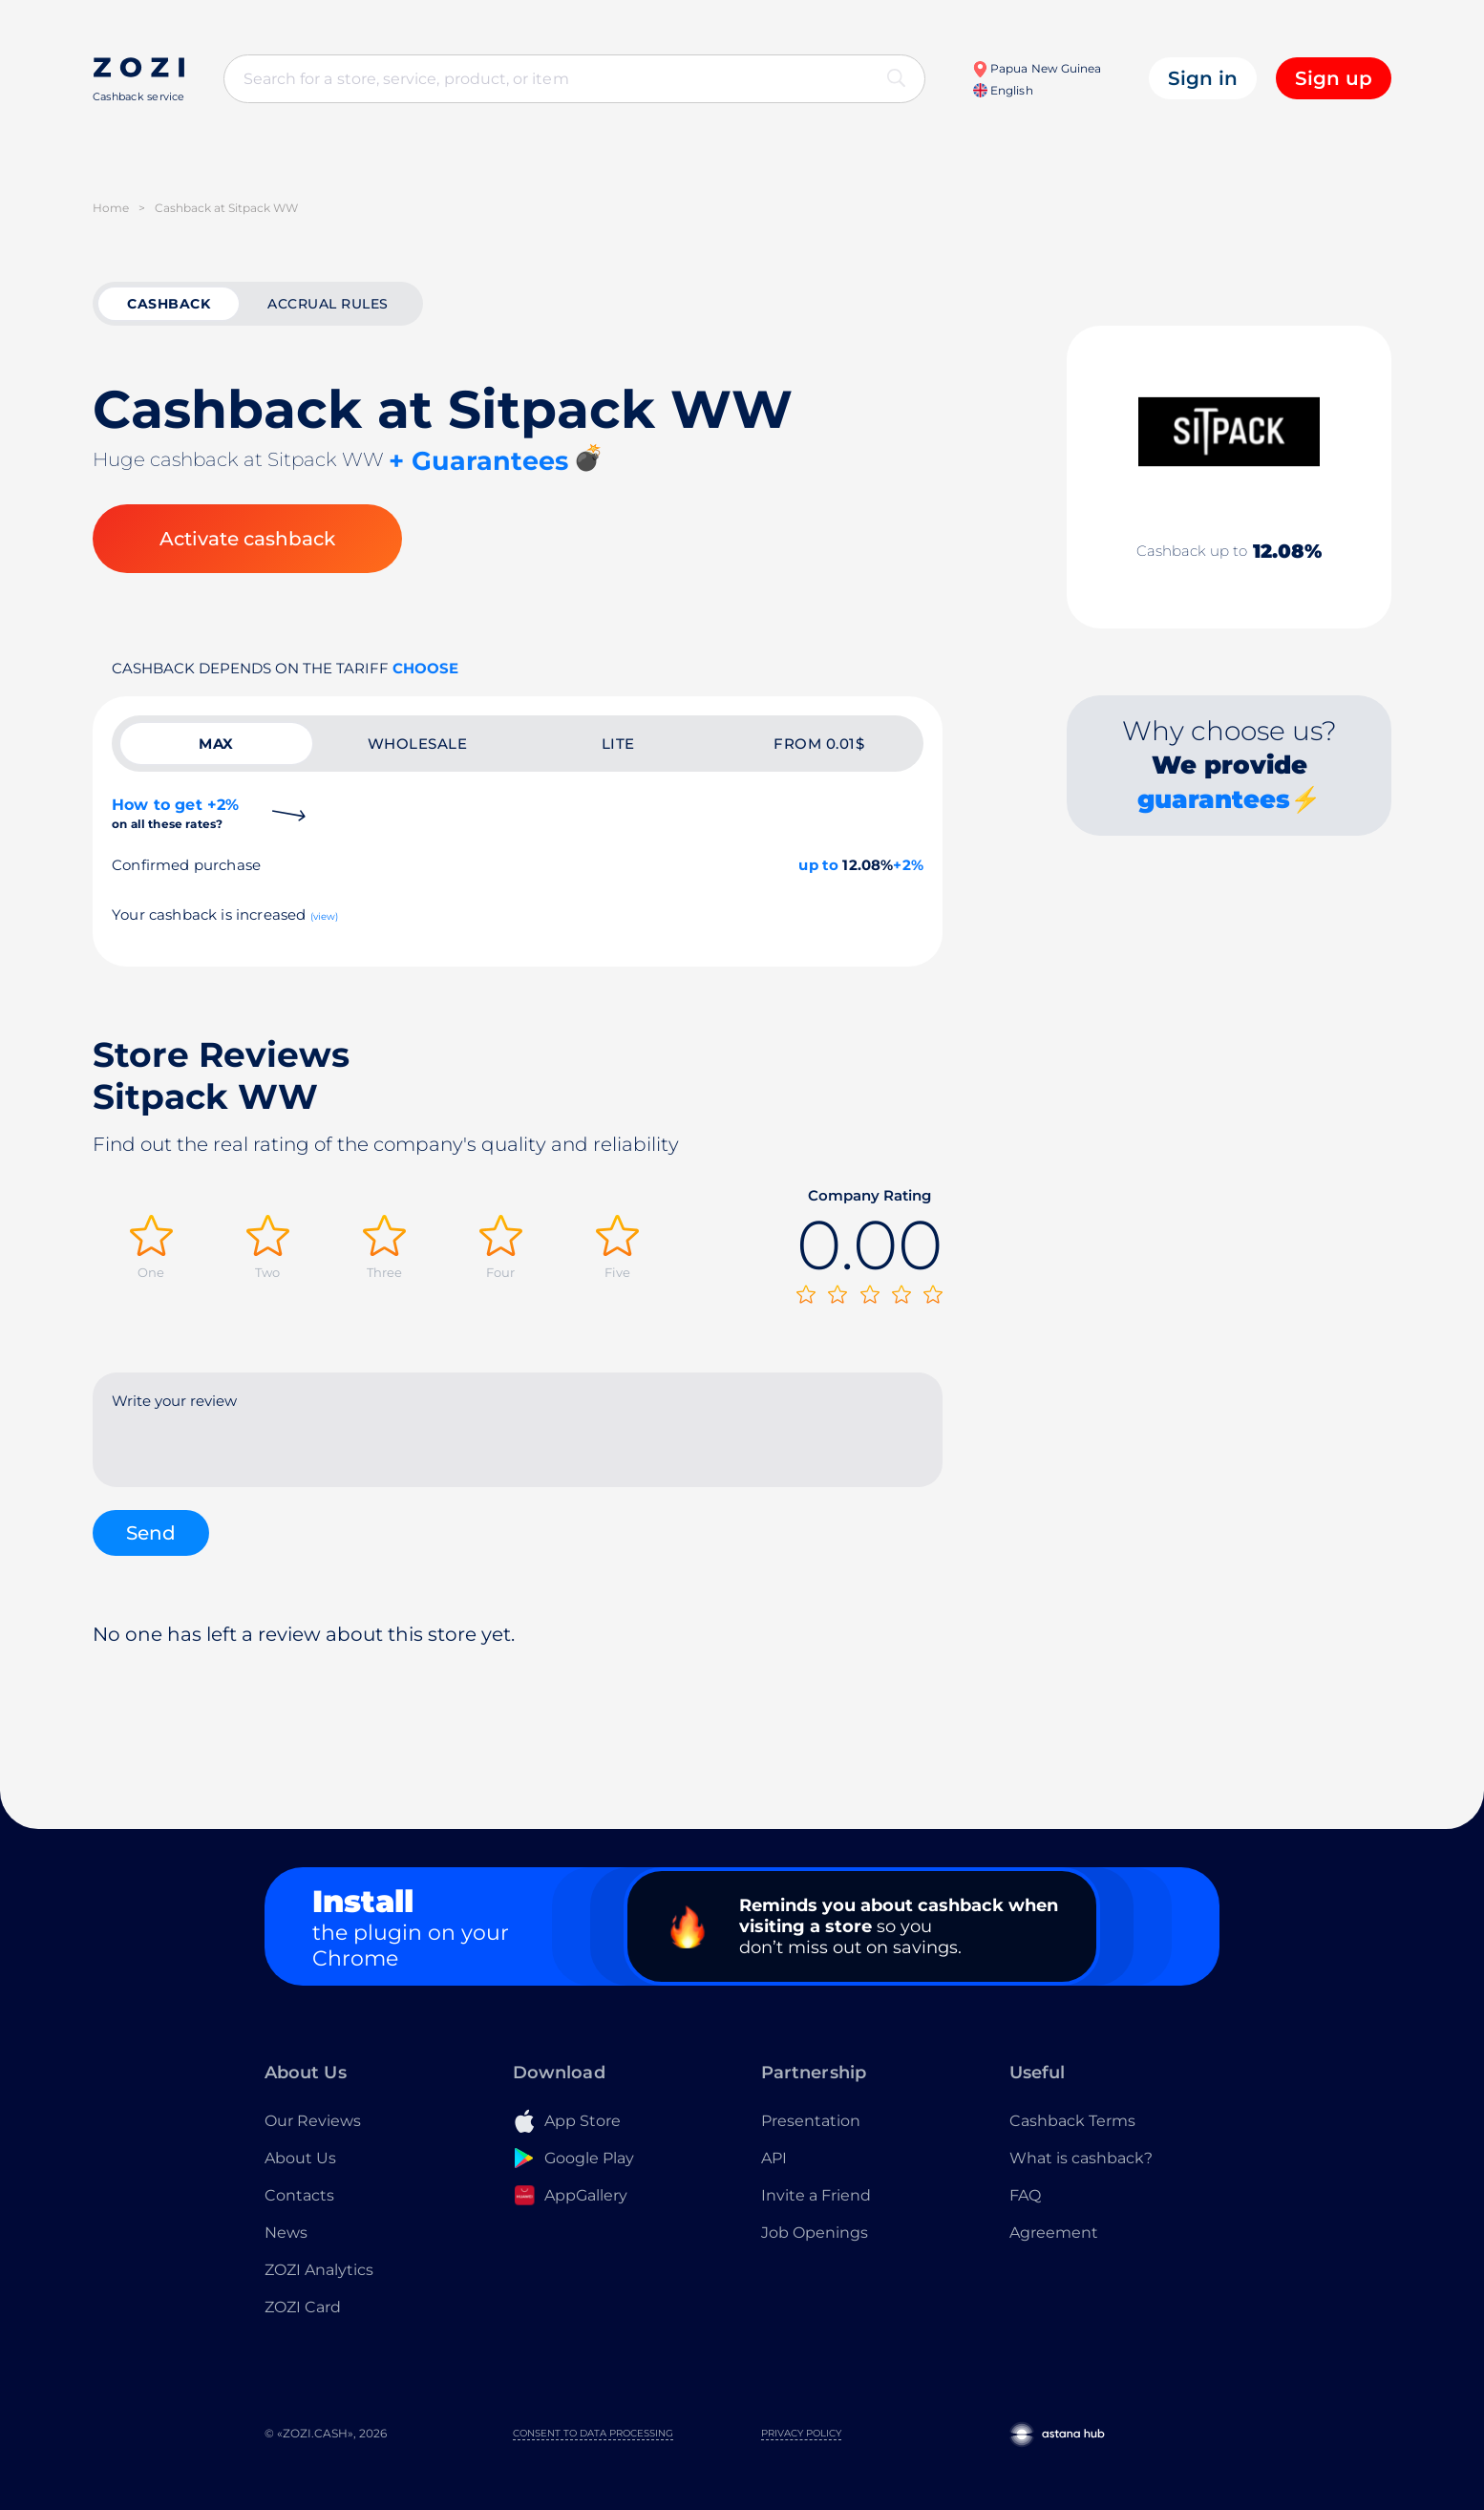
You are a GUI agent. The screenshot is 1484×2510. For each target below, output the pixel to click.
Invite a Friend (816, 2195)
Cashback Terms (1072, 2121)
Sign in (1203, 78)
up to (818, 865)
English (1002, 90)
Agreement (1053, 2232)
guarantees (1213, 799)
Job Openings (814, 2232)
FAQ (1025, 2195)
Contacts (299, 2195)
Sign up (1333, 78)
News (286, 2232)
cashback (168, 303)
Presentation (810, 2121)
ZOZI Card (303, 2307)
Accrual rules (328, 303)
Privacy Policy (801, 2433)
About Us (300, 2158)
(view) (324, 916)
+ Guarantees (478, 461)
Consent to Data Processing (593, 2433)
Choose (425, 668)
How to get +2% (175, 813)
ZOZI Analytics (319, 2270)
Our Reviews (313, 2121)
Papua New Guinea (1036, 68)
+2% (908, 865)
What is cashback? (1081, 2158)
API (774, 2158)
